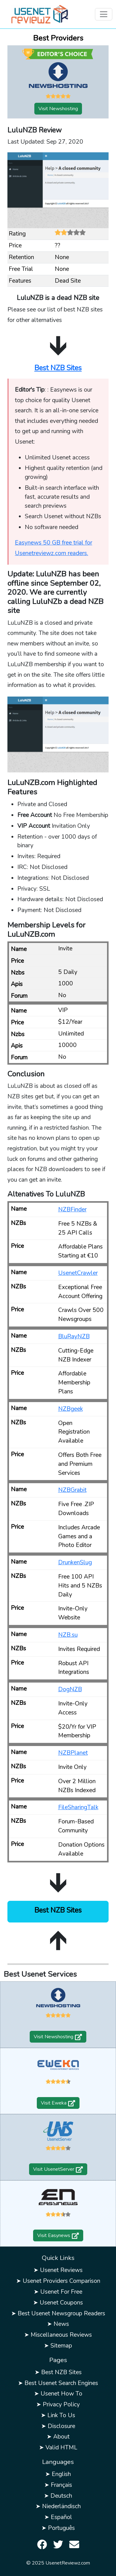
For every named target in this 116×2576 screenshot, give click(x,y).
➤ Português (58, 2528)
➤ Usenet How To (58, 2394)
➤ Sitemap (58, 2346)
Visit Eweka (58, 2103)
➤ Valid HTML (58, 2448)
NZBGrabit (72, 1490)
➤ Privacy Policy (58, 2404)
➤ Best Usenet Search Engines (58, 2383)
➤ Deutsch (58, 2496)
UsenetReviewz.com (67, 2563)
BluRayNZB (74, 1336)
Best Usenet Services (40, 1974)
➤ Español (58, 2517)
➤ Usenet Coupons (58, 2303)
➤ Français (58, 2485)
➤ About (58, 2437)
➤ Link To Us (58, 2415)
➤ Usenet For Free (58, 2292)
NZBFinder (72, 1209)
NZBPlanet (73, 1753)
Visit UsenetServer (58, 2169)
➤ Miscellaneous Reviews (58, 2335)
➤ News (58, 2324)
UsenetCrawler (78, 1273)
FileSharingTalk (78, 1807)
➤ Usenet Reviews (58, 2270)
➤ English (58, 2474)
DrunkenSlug (75, 1562)
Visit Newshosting (58, 108)
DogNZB (70, 1689)
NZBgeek (70, 1409)
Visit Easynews (58, 2235)
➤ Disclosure (58, 2426)
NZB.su (68, 1635)
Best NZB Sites (58, 368)
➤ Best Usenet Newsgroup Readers (58, 2313)
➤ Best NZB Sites (58, 2372)
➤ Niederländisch (58, 2506)
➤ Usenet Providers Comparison (58, 2281)
